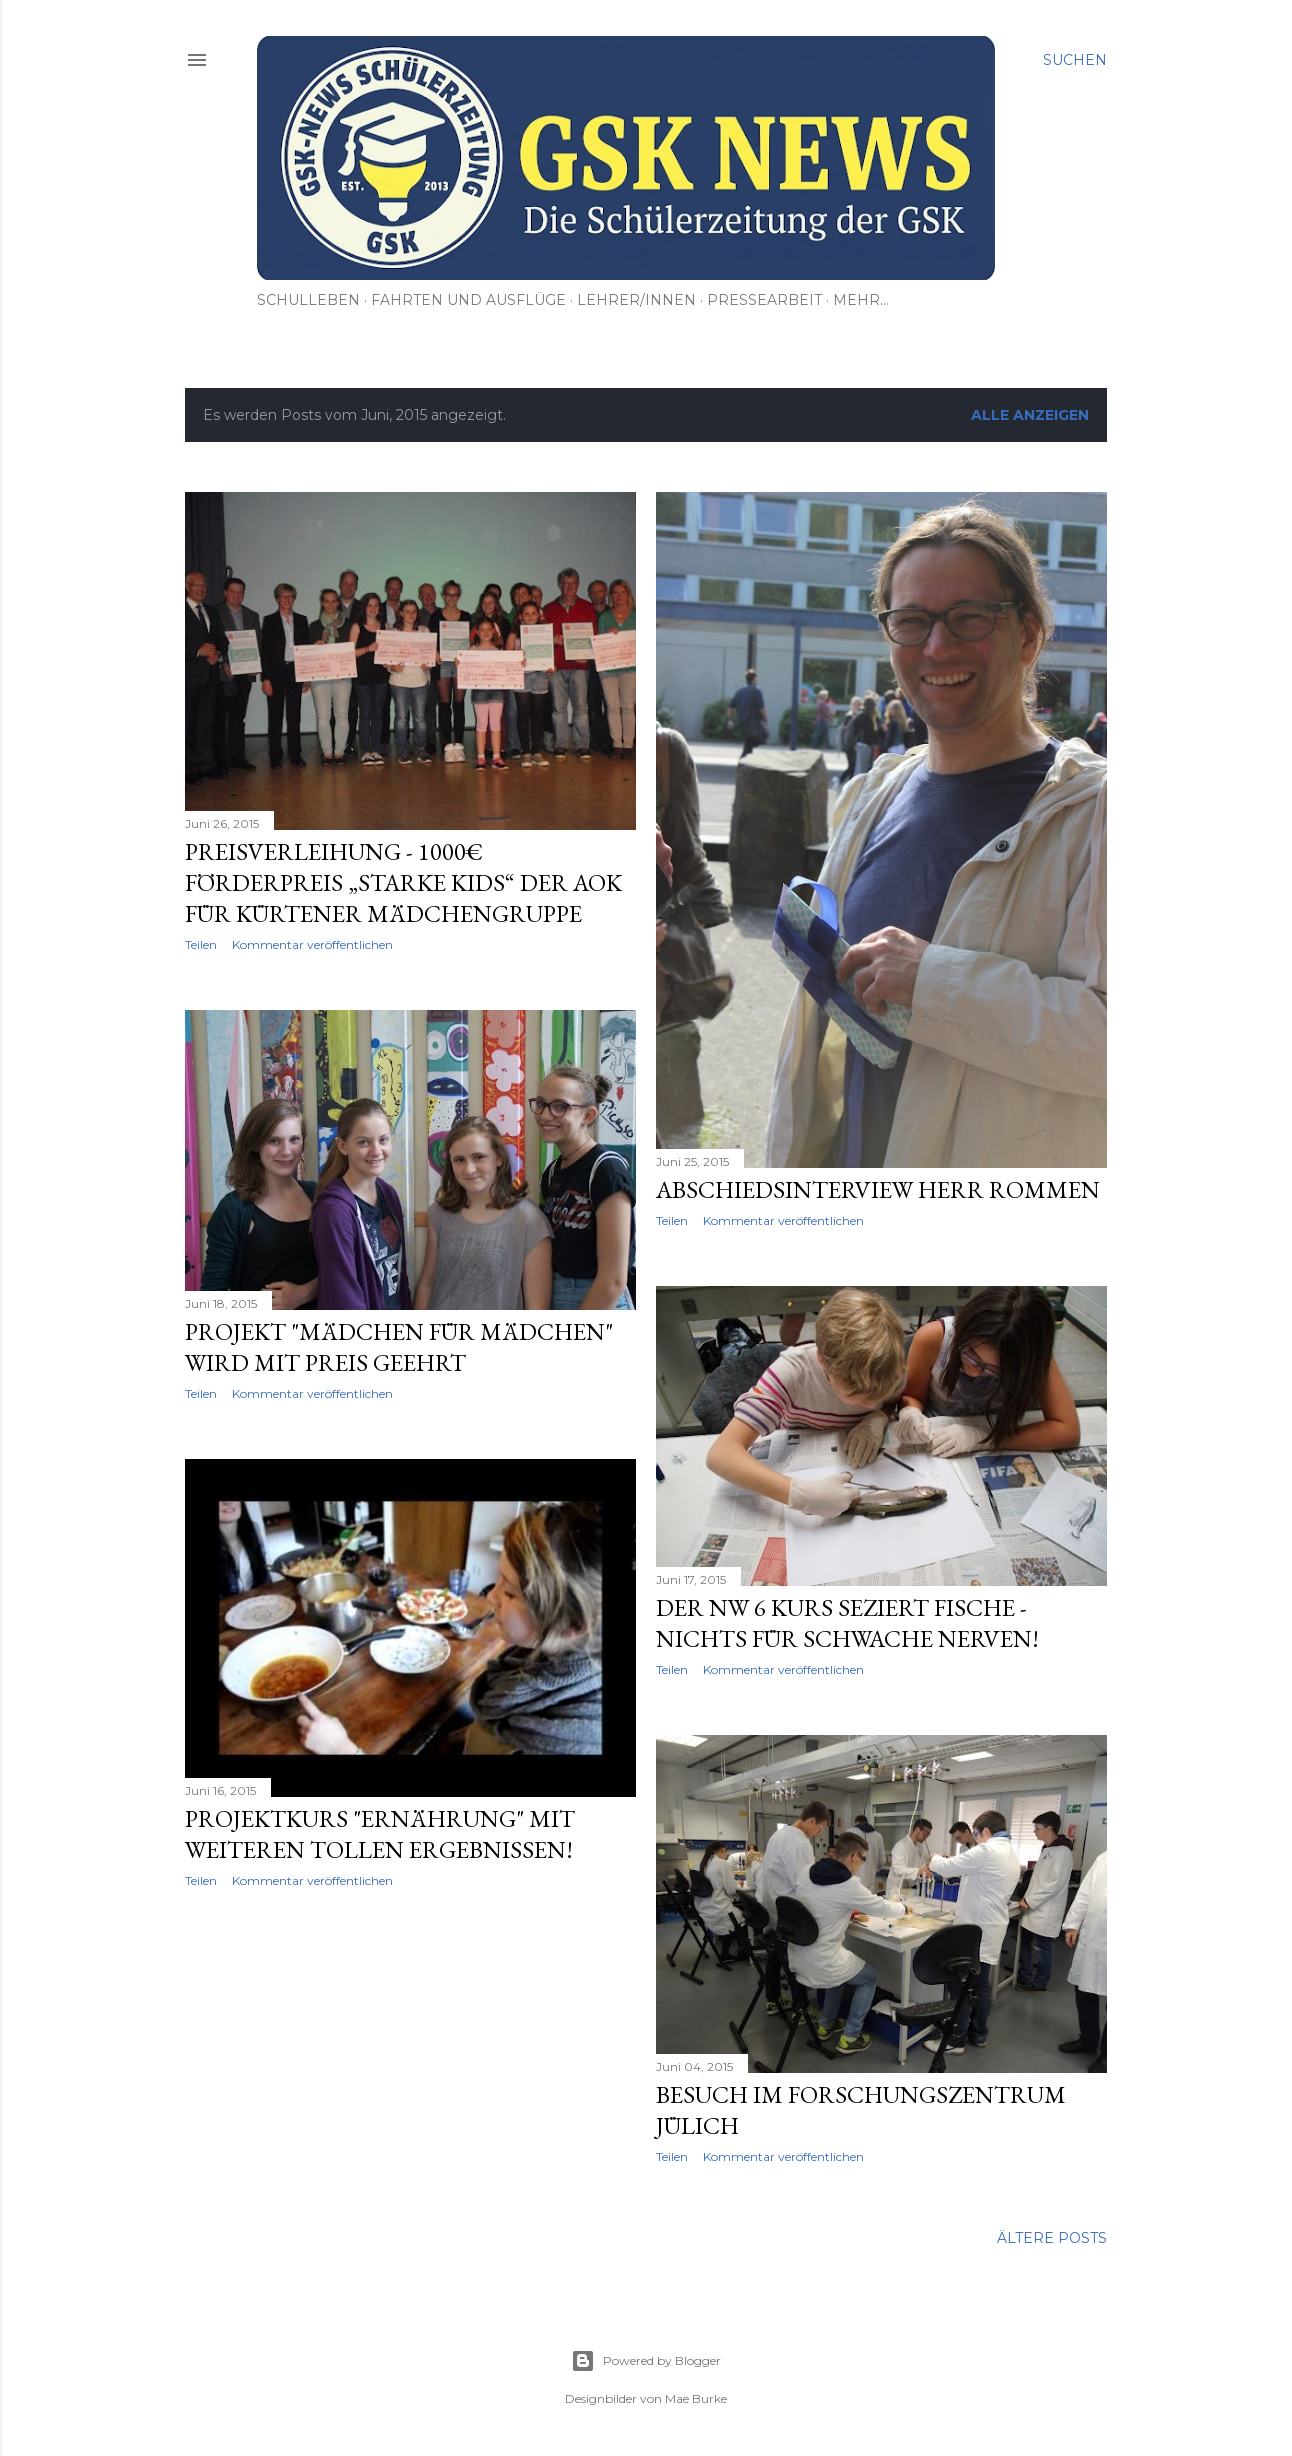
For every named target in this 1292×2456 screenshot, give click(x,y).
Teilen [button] (201, 944)
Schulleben (308, 300)
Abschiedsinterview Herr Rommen (878, 1189)
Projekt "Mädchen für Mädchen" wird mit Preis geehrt (399, 1347)
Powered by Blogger (646, 2361)
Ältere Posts (1052, 2238)
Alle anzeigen (1030, 415)
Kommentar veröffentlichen (312, 944)
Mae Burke (696, 2398)
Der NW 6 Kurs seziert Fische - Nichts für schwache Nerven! (847, 1623)
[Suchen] (1075, 60)
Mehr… (861, 300)
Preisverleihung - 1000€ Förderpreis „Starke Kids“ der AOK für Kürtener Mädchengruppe (403, 882)
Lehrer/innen (636, 300)
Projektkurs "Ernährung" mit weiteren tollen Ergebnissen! (380, 1834)
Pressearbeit (764, 300)
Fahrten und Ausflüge (468, 300)
